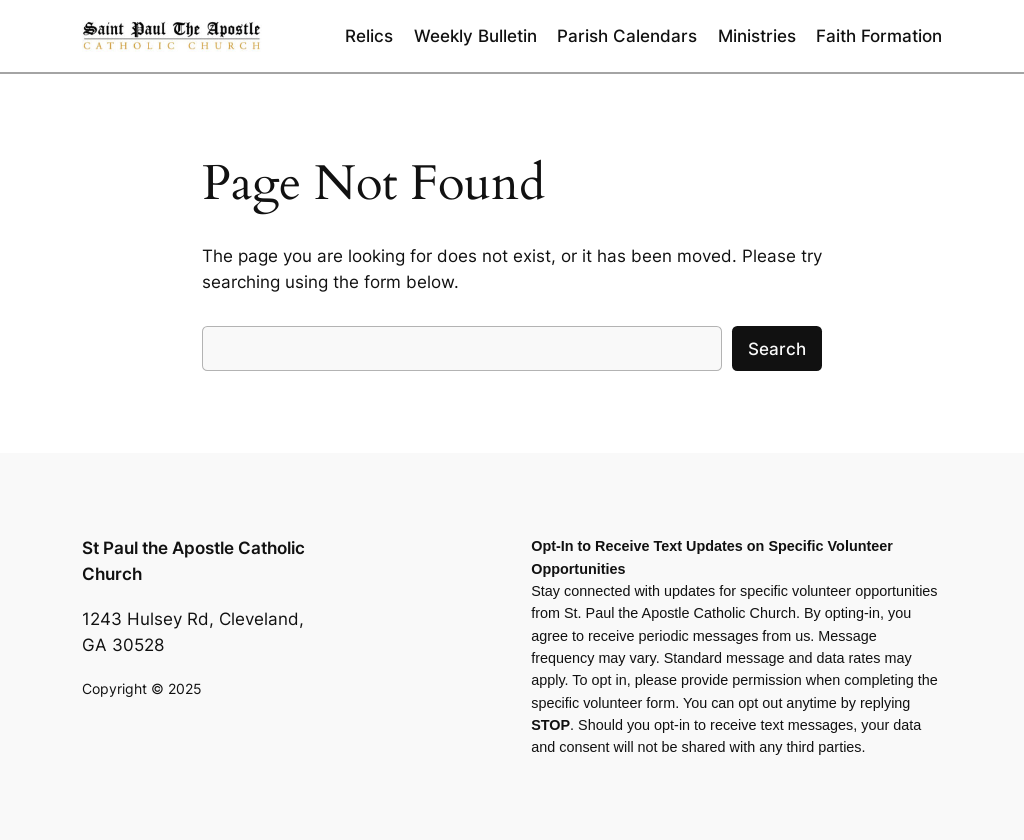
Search (777, 349)
